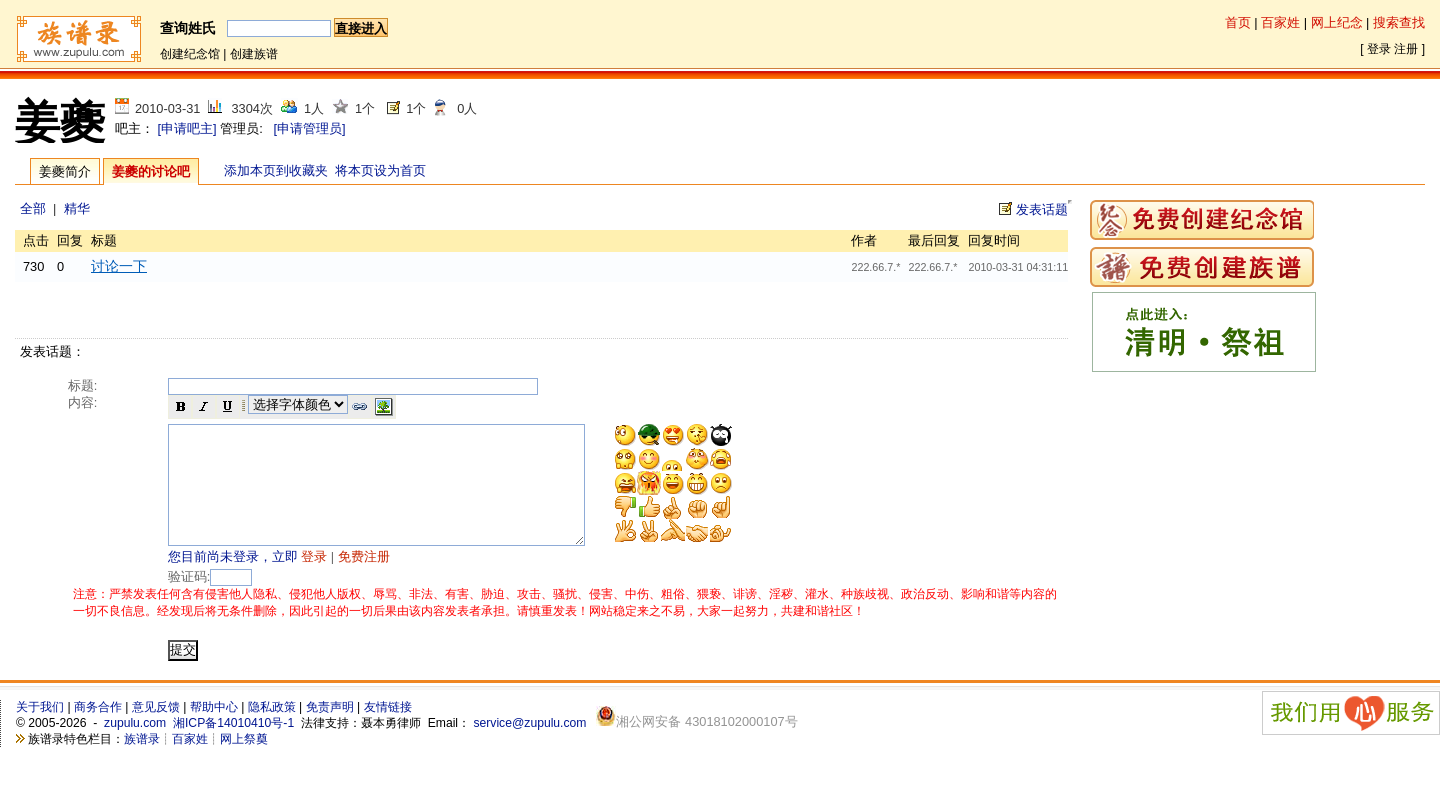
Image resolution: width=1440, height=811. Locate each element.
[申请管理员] (309, 128)
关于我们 (40, 731)
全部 (33, 208)
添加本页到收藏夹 (276, 170)
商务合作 (98, 731)
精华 (77, 208)
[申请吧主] (187, 128)
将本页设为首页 (380, 170)
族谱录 (142, 763)
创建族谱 (254, 54)
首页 (1238, 22)
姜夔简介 (65, 171)
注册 (1406, 49)
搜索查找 (1399, 22)
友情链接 (388, 731)
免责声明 (330, 731)
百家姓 (1280, 22)
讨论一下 (119, 266)
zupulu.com (135, 747)
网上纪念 (1337, 22)
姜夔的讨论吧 (151, 171)
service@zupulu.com (529, 747)
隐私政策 (272, 731)
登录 (1379, 49)
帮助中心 (214, 731)
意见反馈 (156, 731)
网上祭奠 (244, 763)
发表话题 (1042, 209)
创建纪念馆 (190, 54)
